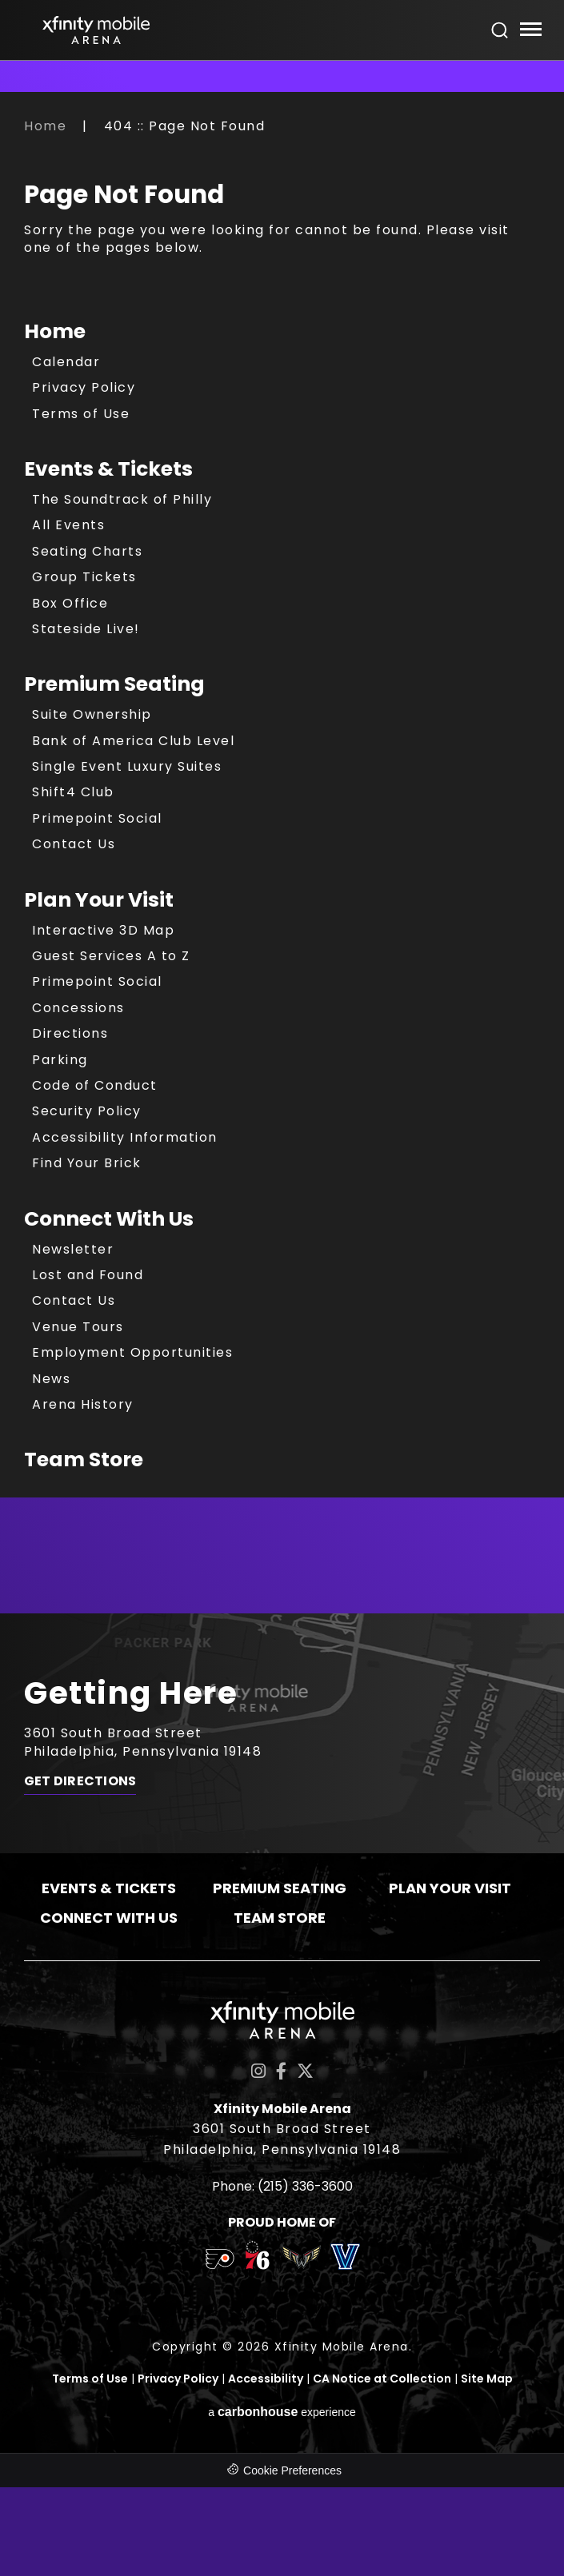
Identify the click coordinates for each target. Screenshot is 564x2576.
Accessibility (265, 2379)
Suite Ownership (92, 714)
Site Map (487, 2379)
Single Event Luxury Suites (127, 766)
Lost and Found (87, 1275)
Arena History (83, 1404)
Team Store (83, 1459)
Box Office (70, 603)
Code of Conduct (95, 1085)
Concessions (78, 1008)
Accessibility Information (125, 1137)
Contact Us (73, 844)
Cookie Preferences (292, 2470)
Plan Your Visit (99, 900)
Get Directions (80, 1782)
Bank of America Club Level (133, 741)
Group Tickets (84, 577)
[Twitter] (305, 2071)
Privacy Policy (83, 387)
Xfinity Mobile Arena (96, 30)
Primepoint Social (97, 818)
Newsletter (73, 1249)
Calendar (66, 362)
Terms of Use (81, 414)
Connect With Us (109, 1219)
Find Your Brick (87, 1163)
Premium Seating (114, 684)
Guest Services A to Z (111, 956)
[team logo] (219, 2261)
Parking (60, 1060)
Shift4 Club (73, 792)
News (51, 1379)
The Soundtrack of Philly (122, 499)
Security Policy (87, 1111)
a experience (282, 2411)
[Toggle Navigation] (530, 32)
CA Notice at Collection (382, 2379)
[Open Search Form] (500, 30)
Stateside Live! (86, 629)
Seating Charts (87, 551)
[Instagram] (258, 2071)
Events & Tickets (108, 469)
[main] (282, 864)
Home (45, 126)
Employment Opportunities (132, 1352)
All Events (68, 525)
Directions (70, 1033)
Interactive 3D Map (103, 930)
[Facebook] (281, 2071)
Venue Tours (78, 1327)
